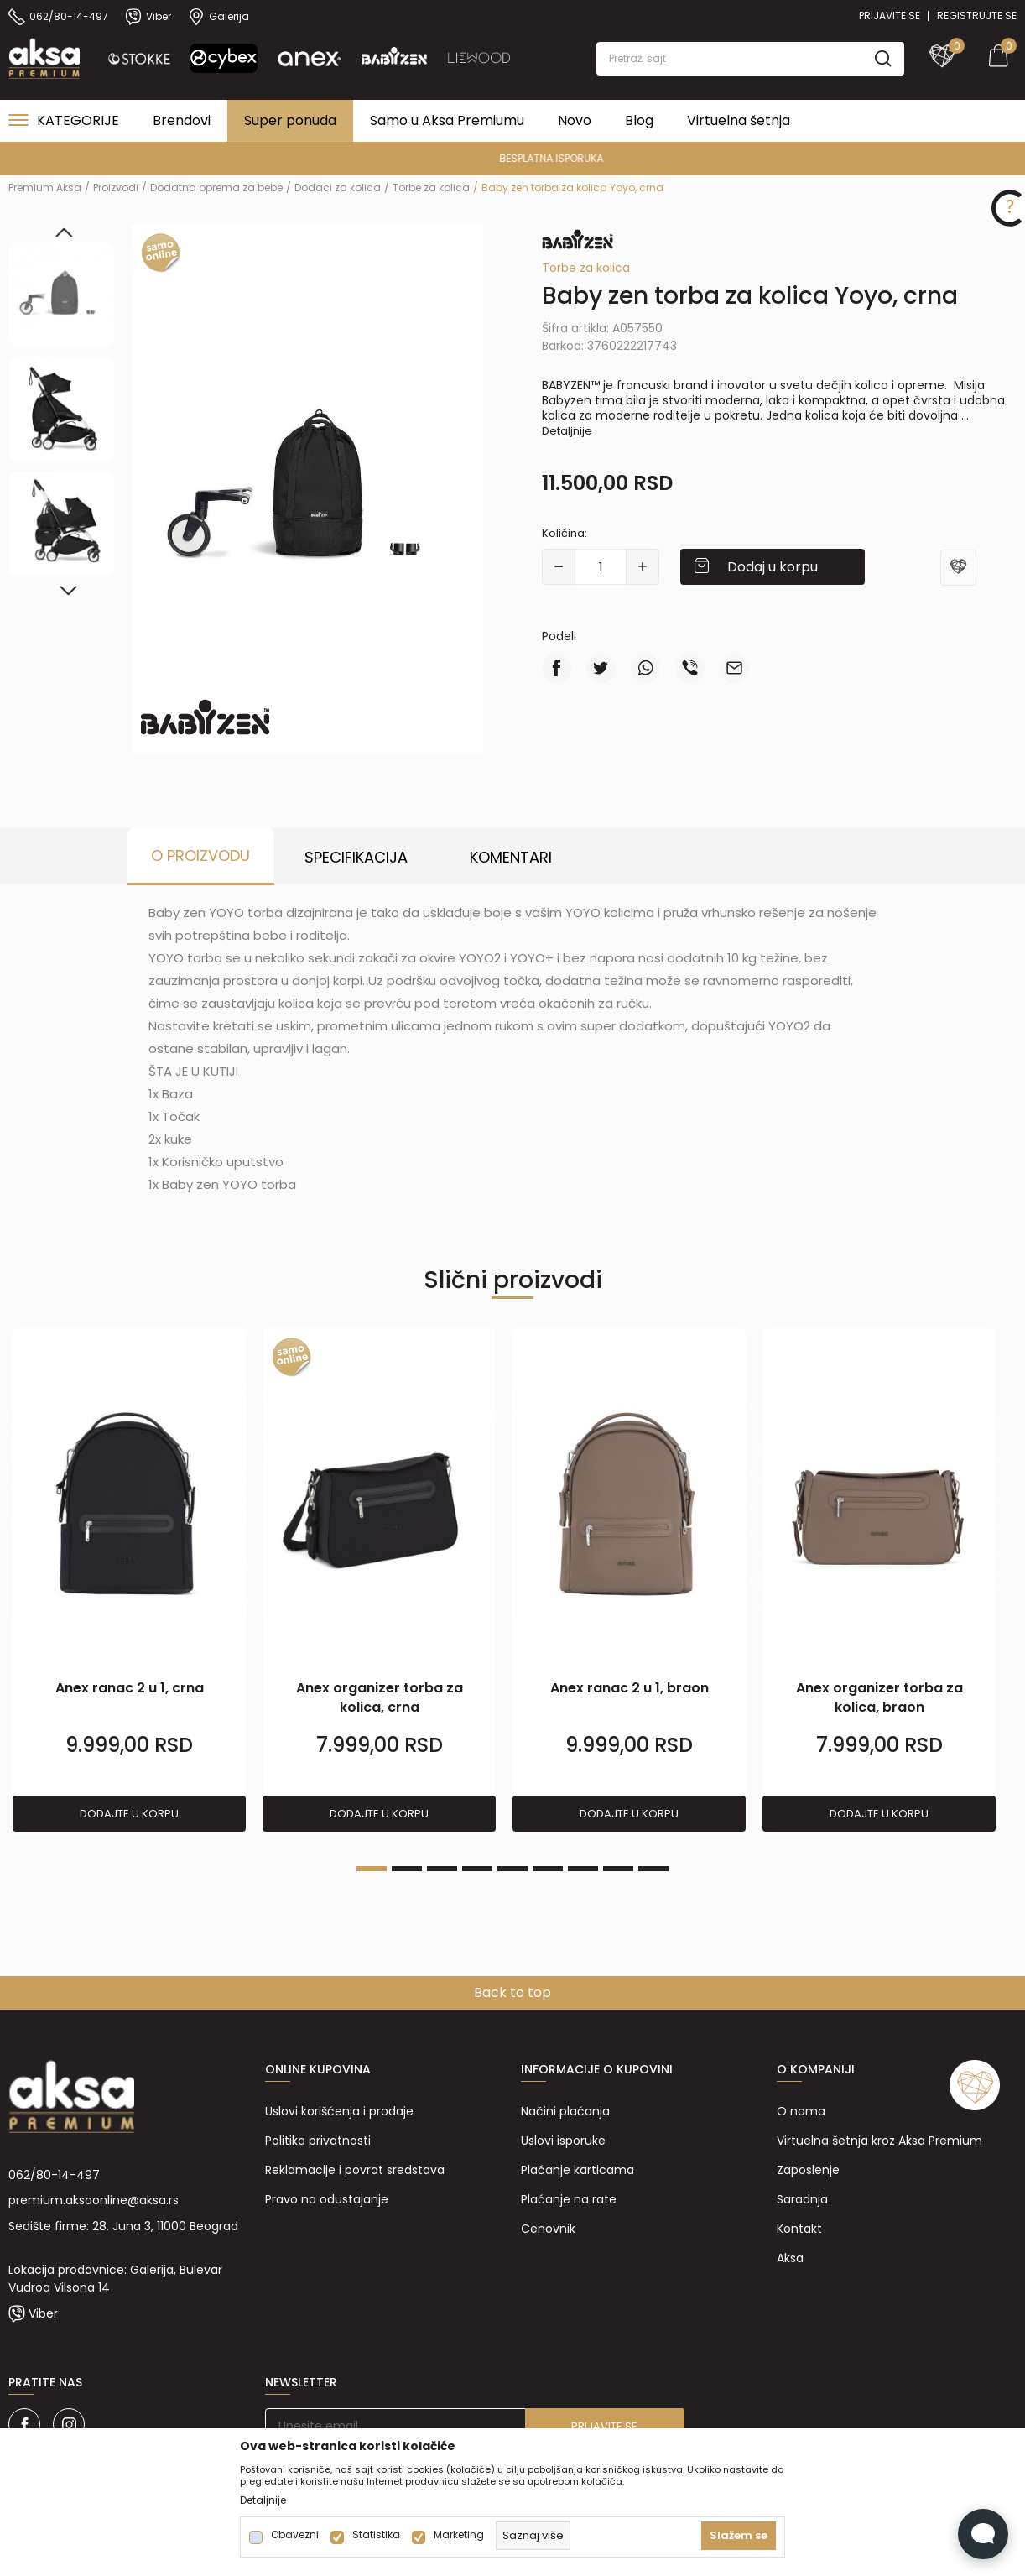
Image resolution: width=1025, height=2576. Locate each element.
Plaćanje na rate (569, 2199)
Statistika (376, 2535)
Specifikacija (356, 857)
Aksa (790, 2258)
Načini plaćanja (565, 2111)
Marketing (459, 2535)
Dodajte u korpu (129, 1814)
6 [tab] (548, 1868)
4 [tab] (477, 1868)
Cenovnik (548, 2228)
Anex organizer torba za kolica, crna (379, 1697)
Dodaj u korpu (772, 566)
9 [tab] (653, 1868)
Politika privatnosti (318, 2140)
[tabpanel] (129, 1580)
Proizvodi (115, 187)
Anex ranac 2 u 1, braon (629, 1687)
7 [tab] (583, 1868)
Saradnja (802, 2199)
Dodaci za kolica (337, 187)
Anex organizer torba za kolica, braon (879, 1697)
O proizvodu (200, 855)
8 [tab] (618, 1868)
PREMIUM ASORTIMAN (511, 158)
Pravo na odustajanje (326, 2199)
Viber (43, 2313)
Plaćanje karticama (577, 2169)
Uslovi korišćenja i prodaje (339, 2111)
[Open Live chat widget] (983, 2534)
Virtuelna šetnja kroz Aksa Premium (879, 2140)
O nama (801, 2111)
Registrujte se (977, 15)
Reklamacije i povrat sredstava (355, 2169)
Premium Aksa (44, 187)
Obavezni (295, 2535)
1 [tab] (371, 1868)
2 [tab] (407, 1868)
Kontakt (799, 2228)
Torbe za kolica (431, 187)
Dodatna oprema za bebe (216, 187)
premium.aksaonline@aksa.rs (93, 2200)
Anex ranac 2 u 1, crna (129, 1687)
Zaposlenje (808, 2169)
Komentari (511, 857)
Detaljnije (567, 431)
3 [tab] (442, 1868)
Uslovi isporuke (563, 2140)
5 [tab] (512, 1868)
